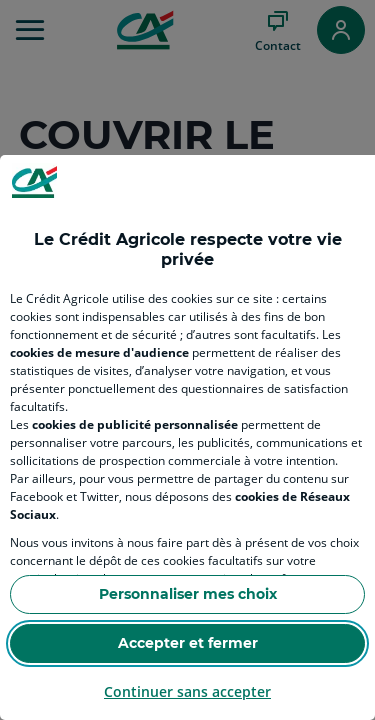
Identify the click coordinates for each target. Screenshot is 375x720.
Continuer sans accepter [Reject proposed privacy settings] (187, 691)
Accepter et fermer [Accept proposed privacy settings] (188, 643)
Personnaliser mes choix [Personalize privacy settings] (188, 594)
